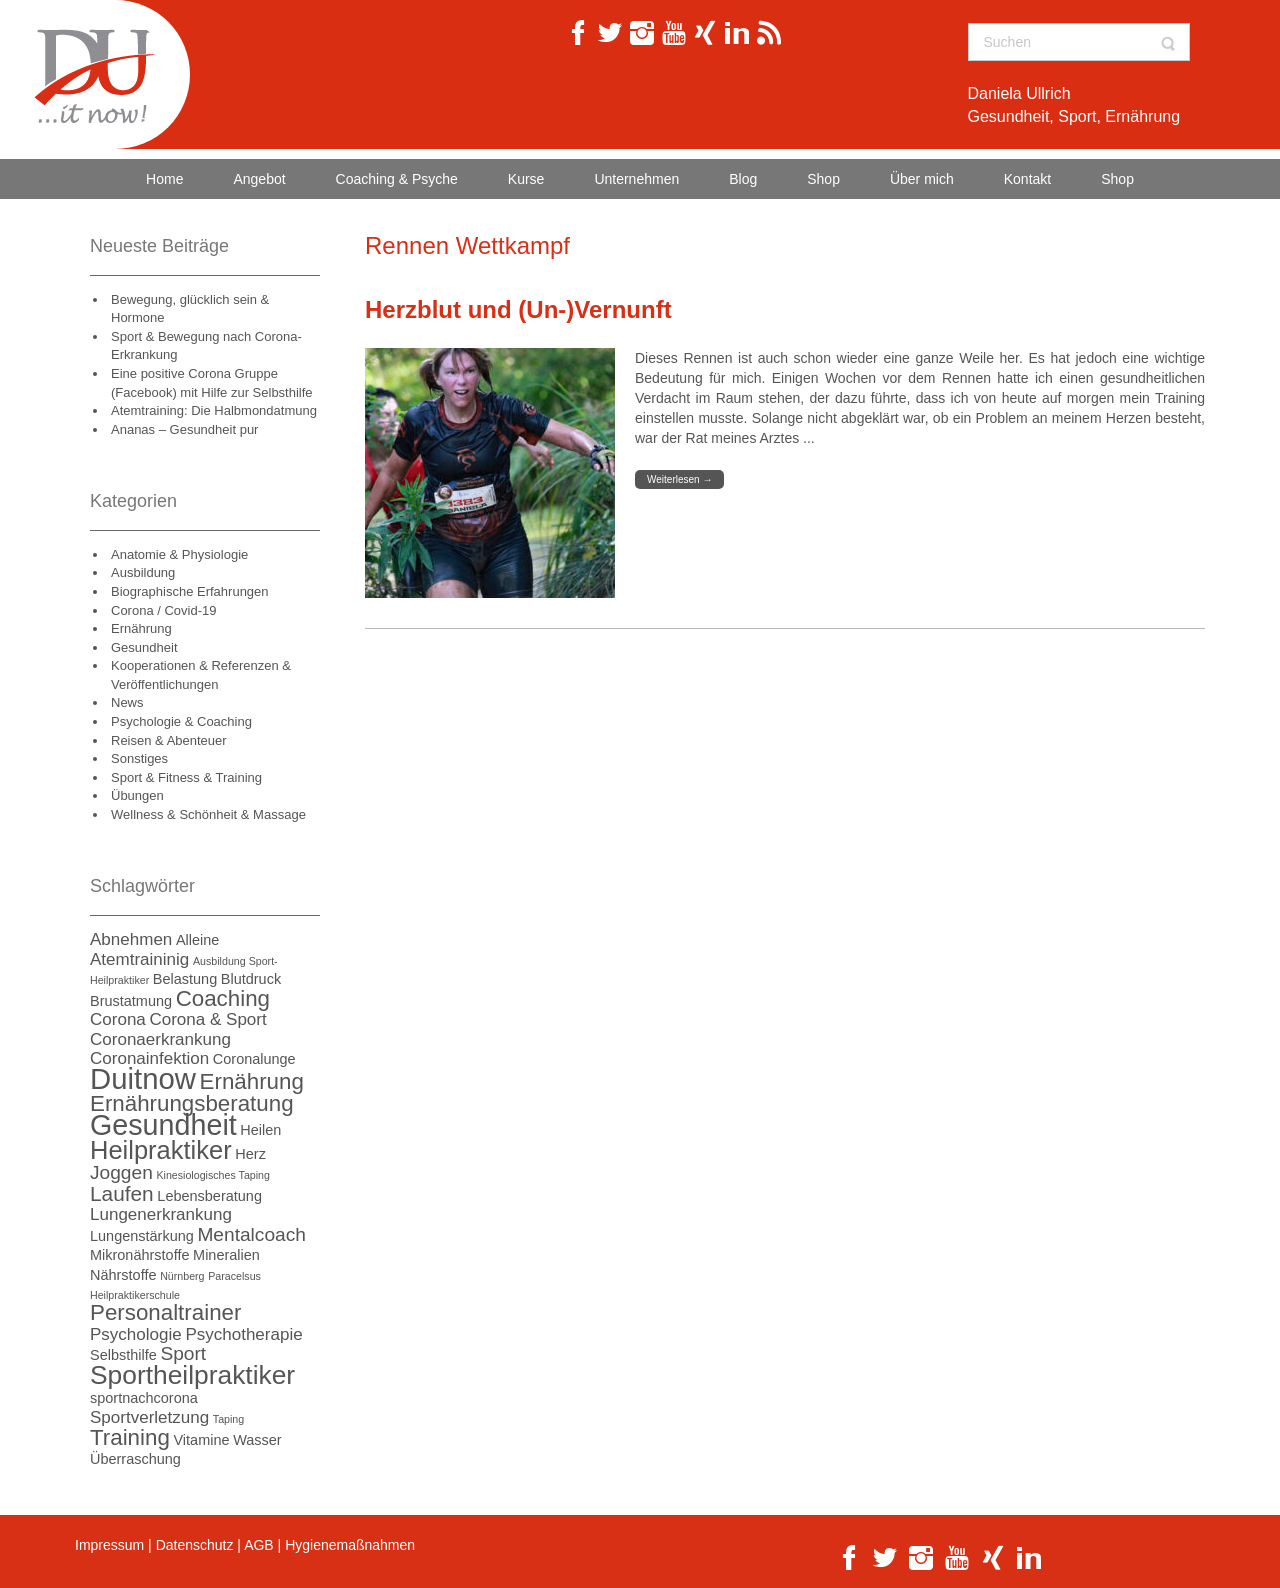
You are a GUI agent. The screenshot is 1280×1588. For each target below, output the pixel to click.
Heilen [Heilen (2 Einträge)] (260, 1130)
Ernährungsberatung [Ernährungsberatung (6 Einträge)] (192, 1103)
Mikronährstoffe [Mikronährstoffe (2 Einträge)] (139, 1255)
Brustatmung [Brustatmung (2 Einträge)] (131, 1001)
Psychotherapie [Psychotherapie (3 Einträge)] (243, 1334)
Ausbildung (143, 572)
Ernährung (141, 628)
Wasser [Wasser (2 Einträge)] (257, 1440)
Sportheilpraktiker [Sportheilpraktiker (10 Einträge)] (192, 1375)
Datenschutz (195, 1545)
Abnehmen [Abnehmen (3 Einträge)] (131, 939)
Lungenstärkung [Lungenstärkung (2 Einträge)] (142, 1236)
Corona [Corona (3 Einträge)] (118, 1019)
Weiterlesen (679, 479)
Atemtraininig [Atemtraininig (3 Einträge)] (139, 959)
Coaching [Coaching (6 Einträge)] (223, 998)
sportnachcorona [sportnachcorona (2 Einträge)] (144, 1398)
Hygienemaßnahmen (350, 1545)
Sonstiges (139, 758)
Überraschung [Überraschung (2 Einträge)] (135, 1459)
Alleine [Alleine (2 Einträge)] (197, 940)
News (127, 702)
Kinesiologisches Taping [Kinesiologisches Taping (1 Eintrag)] (213, 1175)
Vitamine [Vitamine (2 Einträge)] (201, 1440)
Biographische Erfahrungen (190, 591)
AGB (259, 1545)
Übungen (137, 795)
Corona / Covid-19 (164, 610)
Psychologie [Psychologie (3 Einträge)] (136, 1334)
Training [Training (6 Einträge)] (130, 1437)
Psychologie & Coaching (181, 721)
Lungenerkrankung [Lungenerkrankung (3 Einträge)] (161, 1214)
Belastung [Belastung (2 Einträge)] (185, 979)
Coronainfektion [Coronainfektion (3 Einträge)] (149, 1058)
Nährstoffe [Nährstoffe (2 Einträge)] (123, 1275)
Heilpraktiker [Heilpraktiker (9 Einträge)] (161, 1150)
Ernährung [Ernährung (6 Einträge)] (252, 1081)
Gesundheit (144, 647)
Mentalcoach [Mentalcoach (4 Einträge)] (251, 1234)
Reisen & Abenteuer (169, 740)
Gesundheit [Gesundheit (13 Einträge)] (163, 1125)
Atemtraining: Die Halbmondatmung (214, 410)
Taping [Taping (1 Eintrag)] (228, 1419)
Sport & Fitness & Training (186, 777)
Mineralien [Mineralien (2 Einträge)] (226, 1255)
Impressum (109, 1545)
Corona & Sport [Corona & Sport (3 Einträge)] (207, 1019)
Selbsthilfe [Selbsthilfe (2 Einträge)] (123, 1355)
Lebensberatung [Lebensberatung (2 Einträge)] (209, 1196)
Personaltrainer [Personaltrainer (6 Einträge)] (165, 1312)
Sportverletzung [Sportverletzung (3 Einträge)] (149, 1417)
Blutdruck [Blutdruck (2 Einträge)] (251, 979)
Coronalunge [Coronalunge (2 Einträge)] (254, 1059)
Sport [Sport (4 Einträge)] (183, 1353)
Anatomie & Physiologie (179, 554)
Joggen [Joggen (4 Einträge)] (121, 1172)
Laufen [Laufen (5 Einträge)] (122, 1193)
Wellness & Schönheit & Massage (208, 814)
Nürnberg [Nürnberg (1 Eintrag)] (182, 1276)
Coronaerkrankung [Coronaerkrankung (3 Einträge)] (160, 1039)
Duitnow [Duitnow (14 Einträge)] (143, 1078)
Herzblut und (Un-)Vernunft (518, 309)
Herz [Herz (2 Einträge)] (250, 1154)
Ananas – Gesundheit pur (184, 429)
